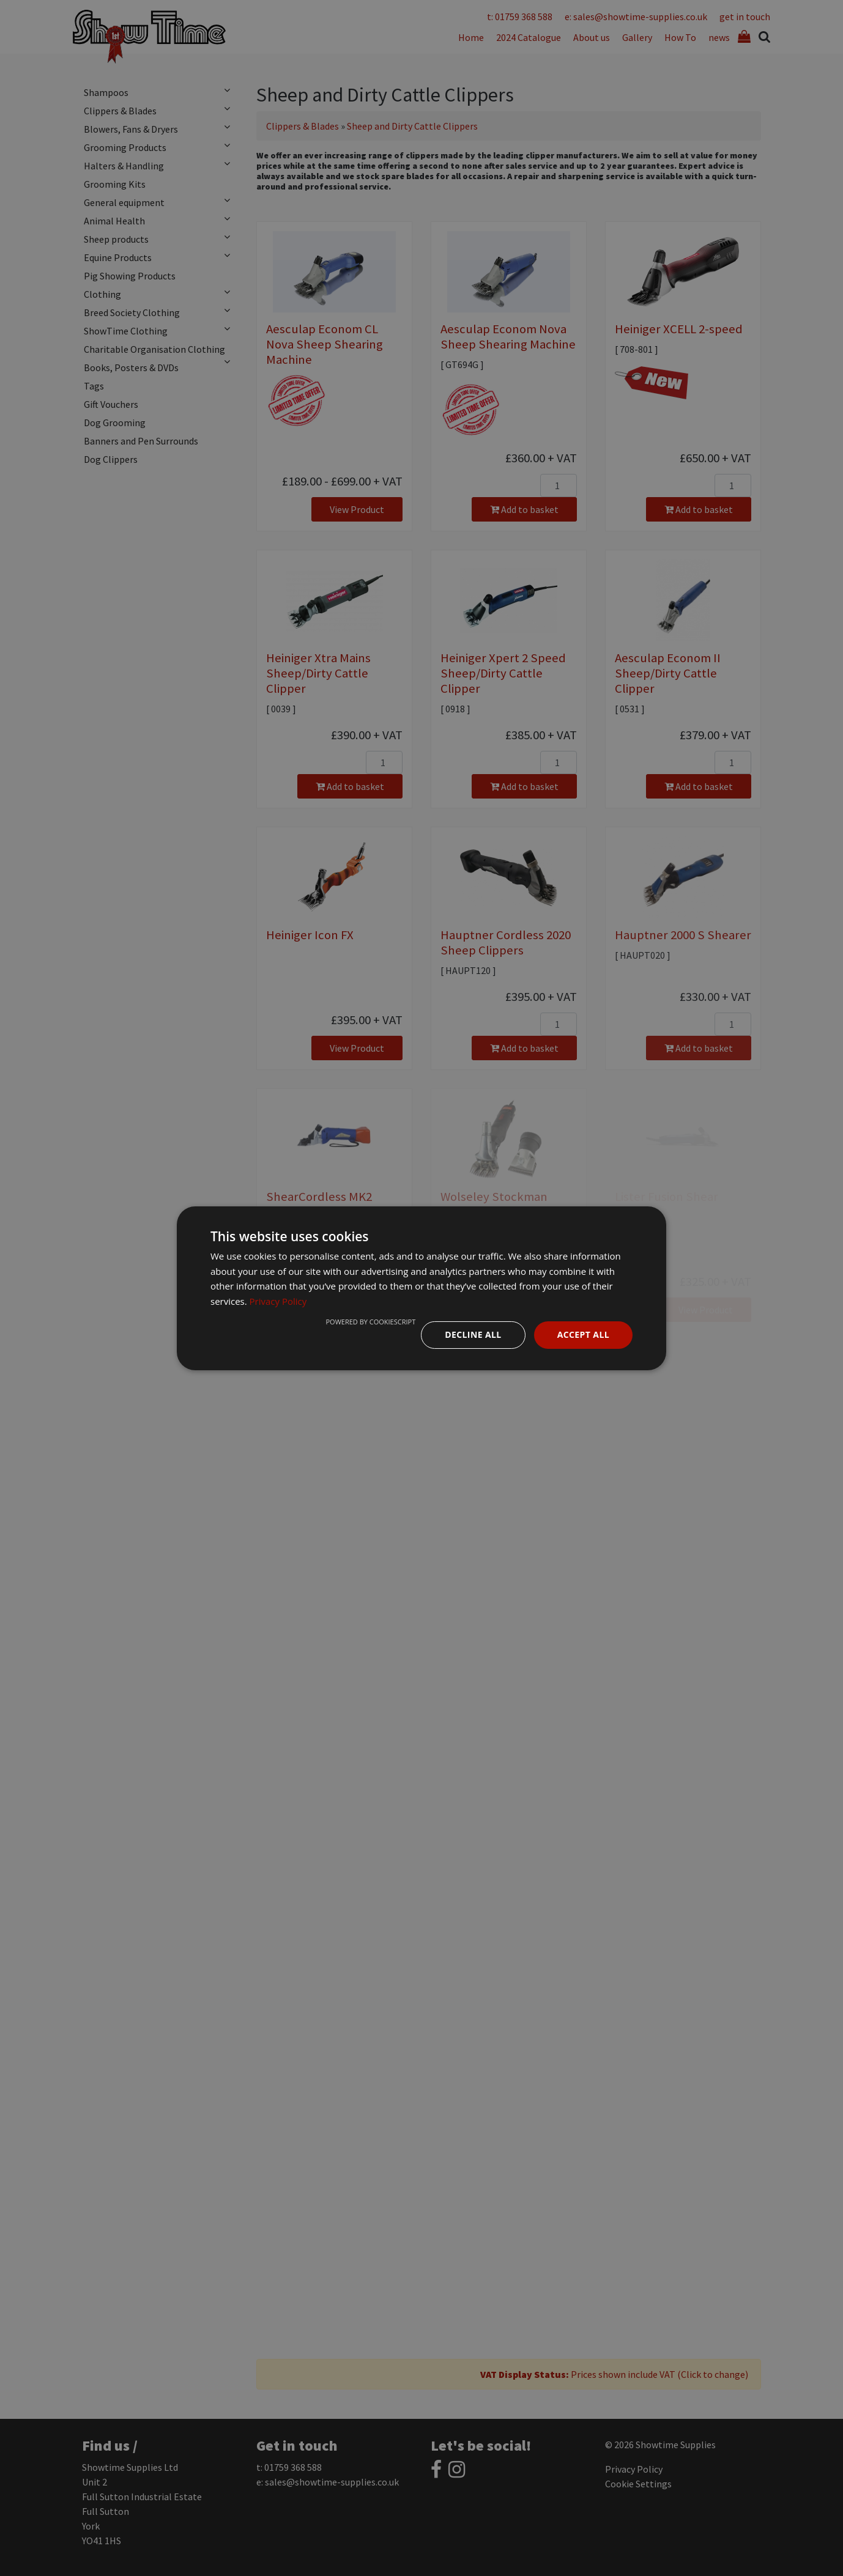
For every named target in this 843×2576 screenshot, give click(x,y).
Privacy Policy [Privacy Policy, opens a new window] (278, 1301)
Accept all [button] (583, 1334)
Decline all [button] (473, 1334)
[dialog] (421, 1288)
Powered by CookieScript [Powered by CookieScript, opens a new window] (370, 1321)
